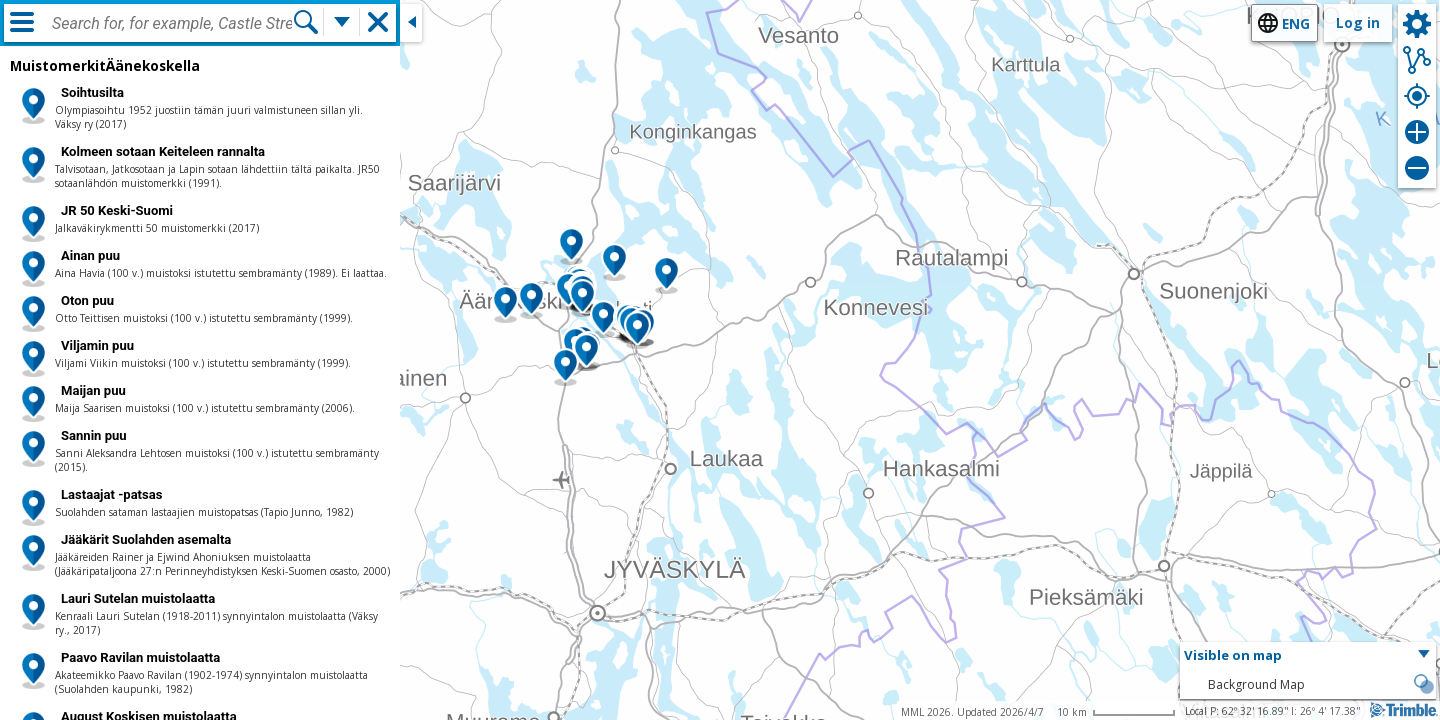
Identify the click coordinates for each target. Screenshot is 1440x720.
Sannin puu (94, 435)
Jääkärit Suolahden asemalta (146, 539)
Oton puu (87, 300)
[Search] (306, 22)
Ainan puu (90, 255)
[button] (637, 330)
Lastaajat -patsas (111, 494)
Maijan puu (93, 390)
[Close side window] (411, 23)
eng (1296, 23)
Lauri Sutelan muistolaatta (138, 598)
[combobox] (172, 24)
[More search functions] (342, 22)
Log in (1358, 22)
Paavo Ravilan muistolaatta (140, 657)
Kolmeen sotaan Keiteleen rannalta (163, 151)
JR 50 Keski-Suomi (117, 210)
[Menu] (22, 22)
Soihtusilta (92, 92)
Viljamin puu (97, 345)
